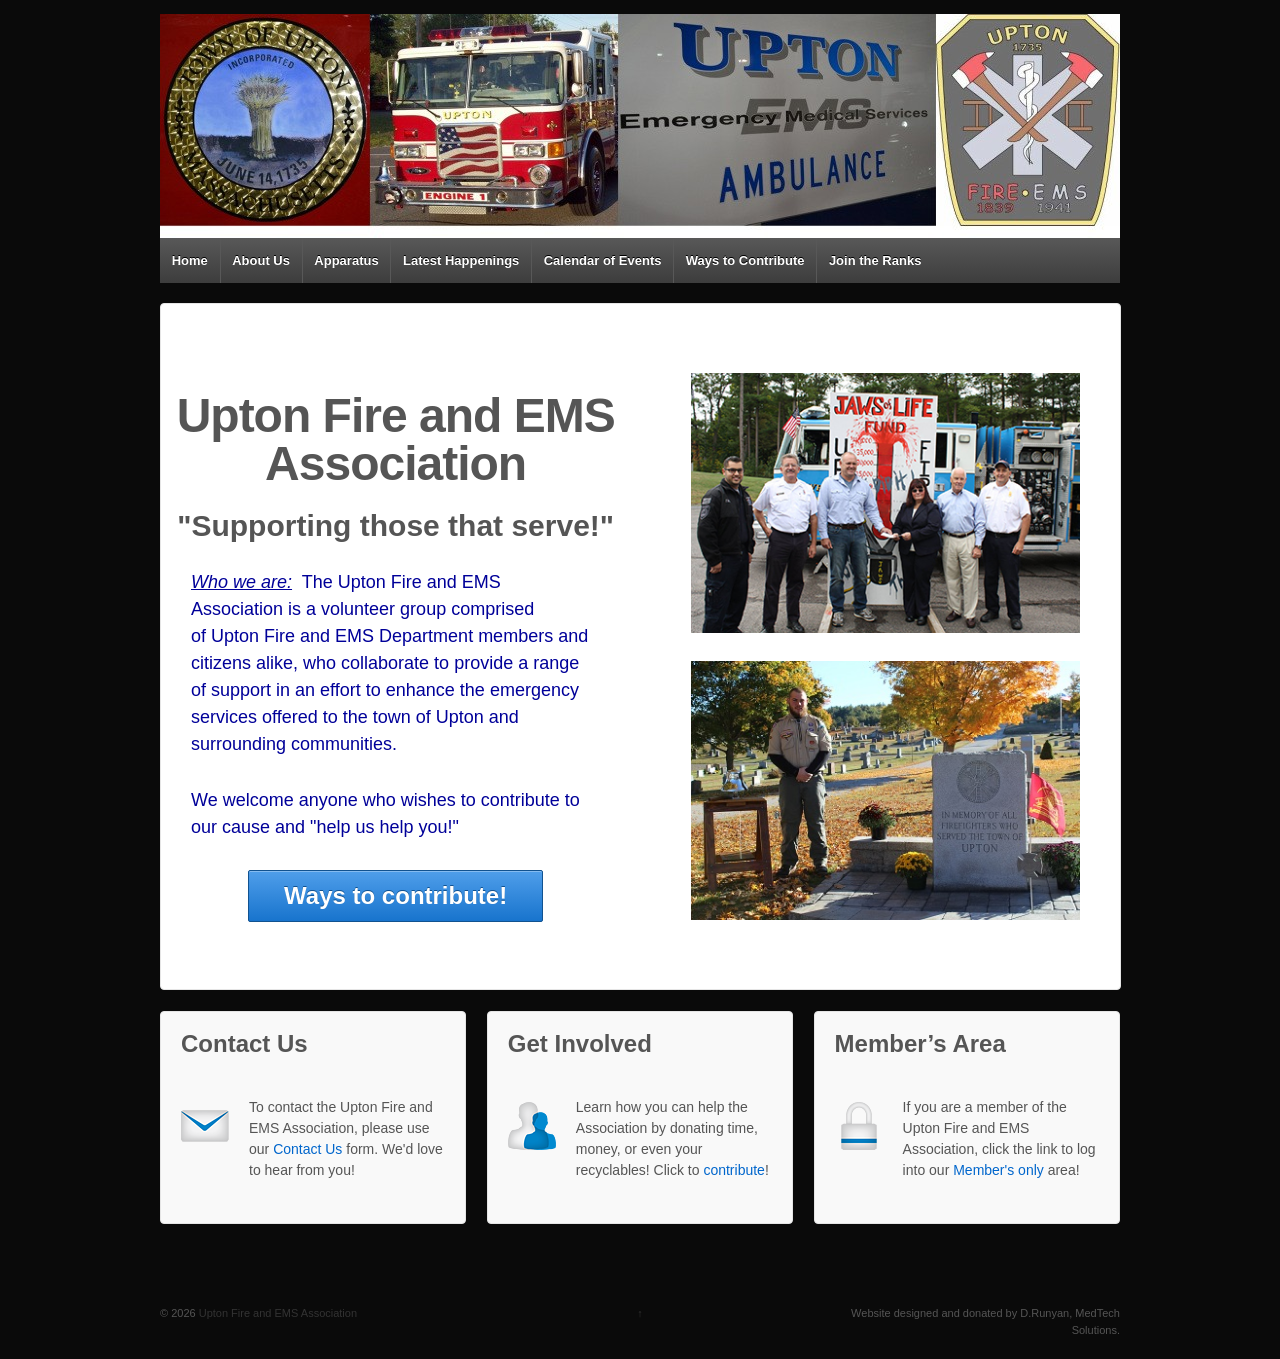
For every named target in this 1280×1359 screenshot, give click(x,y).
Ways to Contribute (745, 260)
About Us (261, 260)
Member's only (998, 1170)
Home (190, 260)
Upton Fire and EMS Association (276, 1313)
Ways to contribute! (395, 895)
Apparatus (346, 260)
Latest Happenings (461, 260)
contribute (733, 1170)
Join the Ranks (875, 260)
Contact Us (307, 1149)
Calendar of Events (603, 260)
